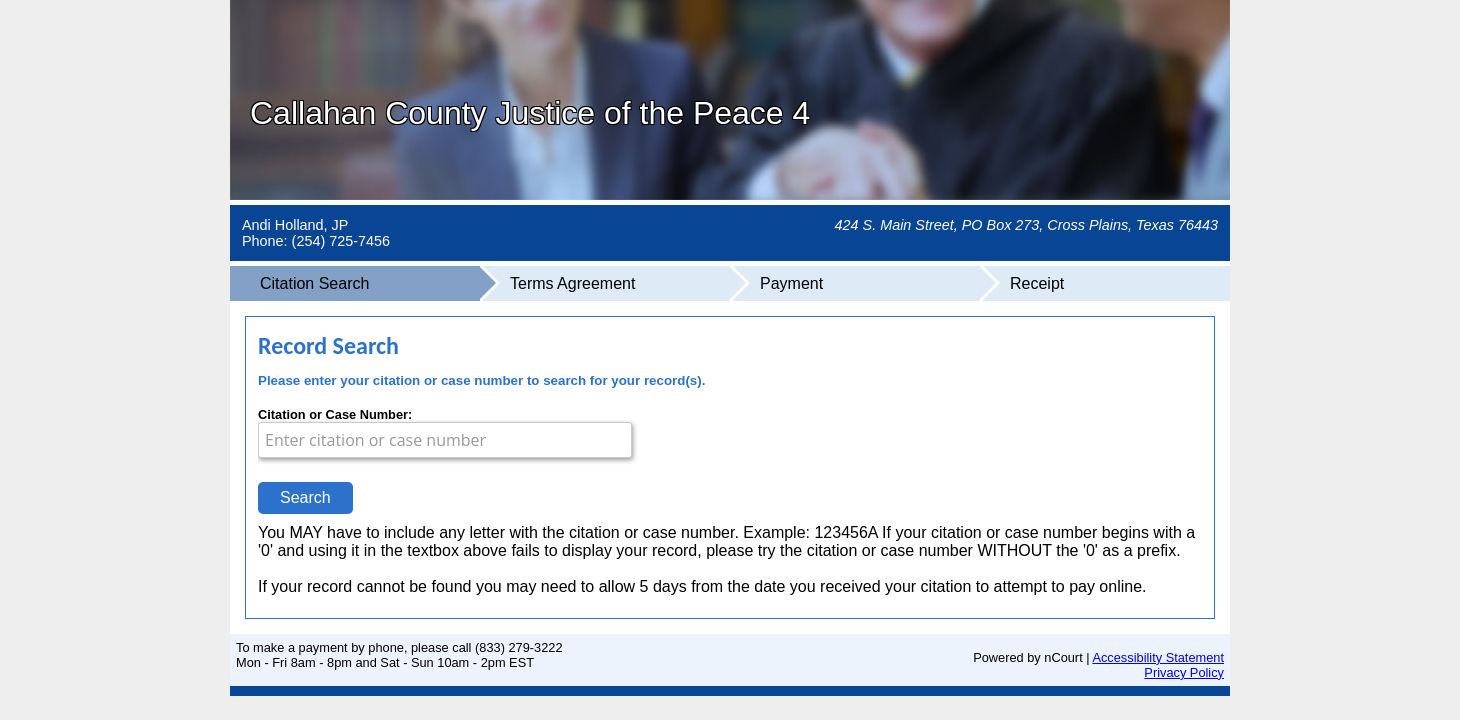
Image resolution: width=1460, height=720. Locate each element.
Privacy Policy (1184, 672)
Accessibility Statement (1158, 657)
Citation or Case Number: (335, 414)
